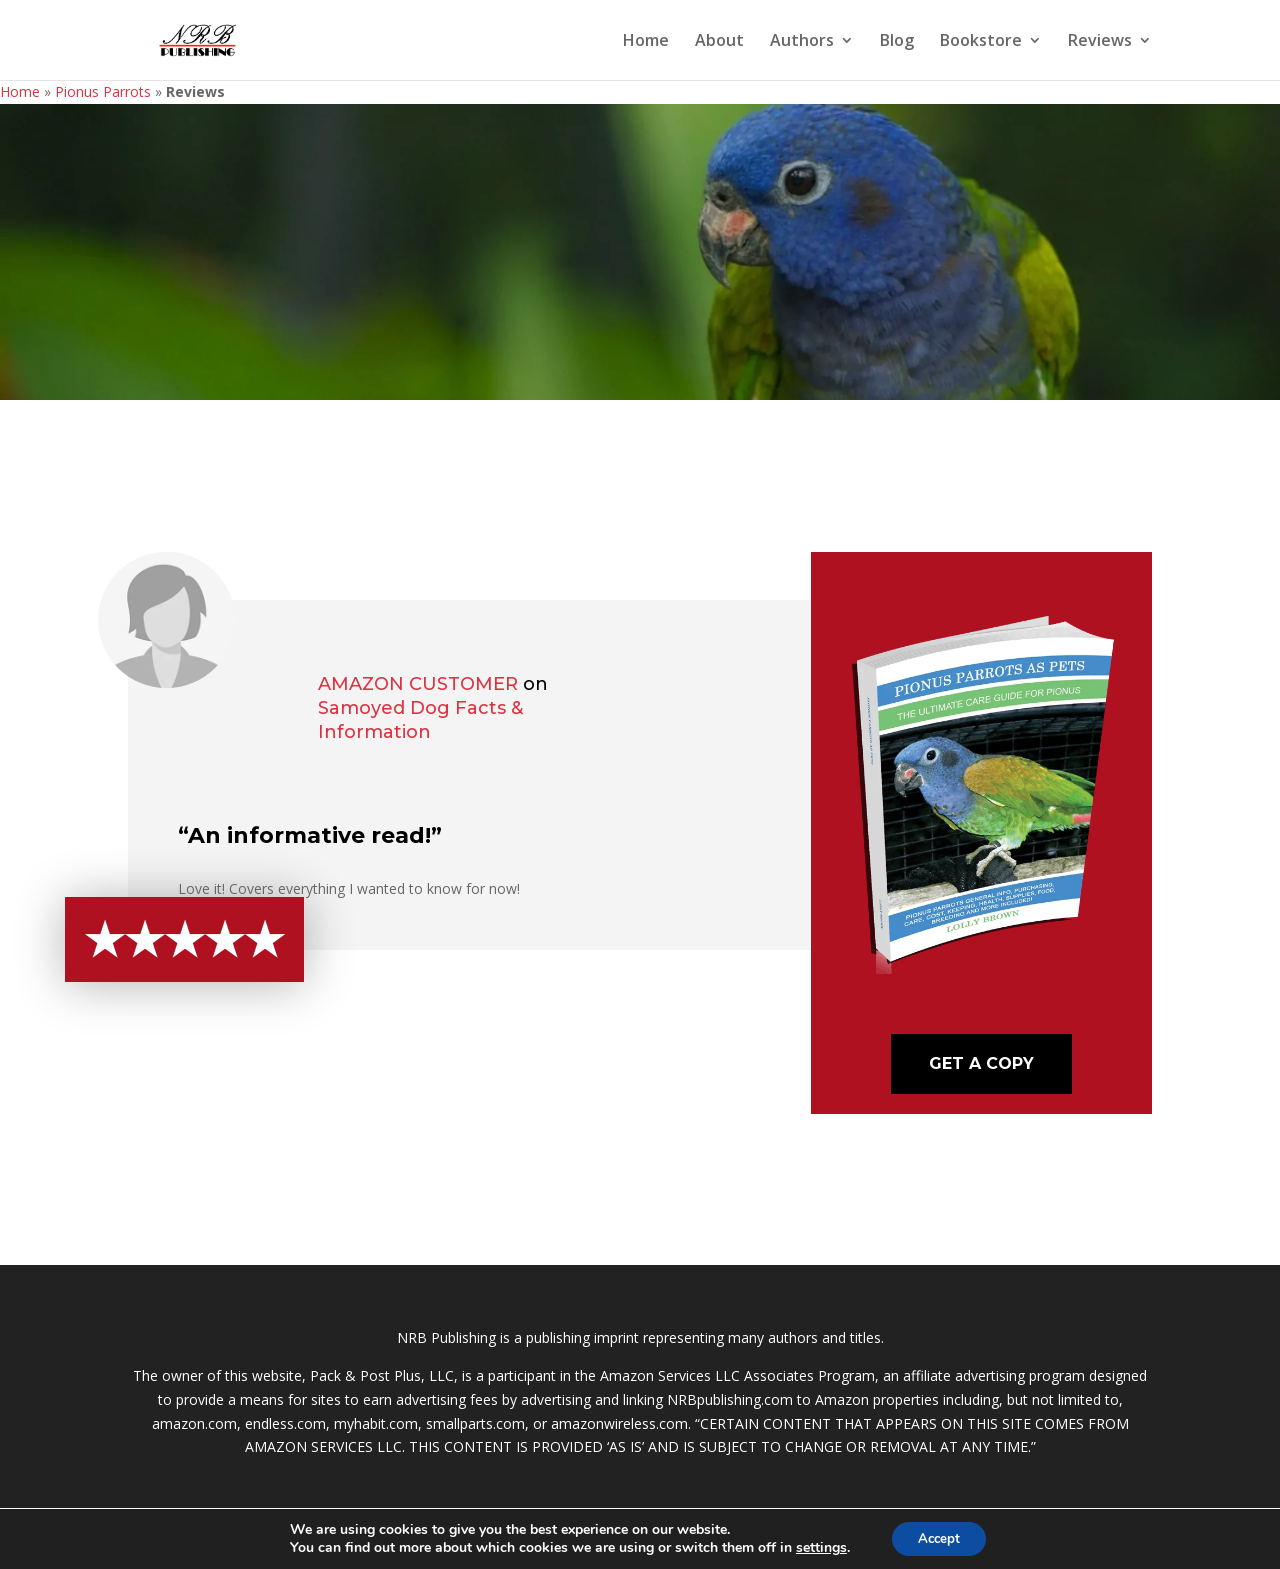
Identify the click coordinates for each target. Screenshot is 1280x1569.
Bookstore (981, 42)
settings (816, 1547)
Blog (897, 42)
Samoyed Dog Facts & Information (420, 720)
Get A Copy (981, 1063)
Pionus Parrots (103, 91)
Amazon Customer (418, 684)
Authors (802, 42)
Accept (939, 1537)
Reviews (1100, 42)
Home (646, 42)
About (719, 42)
